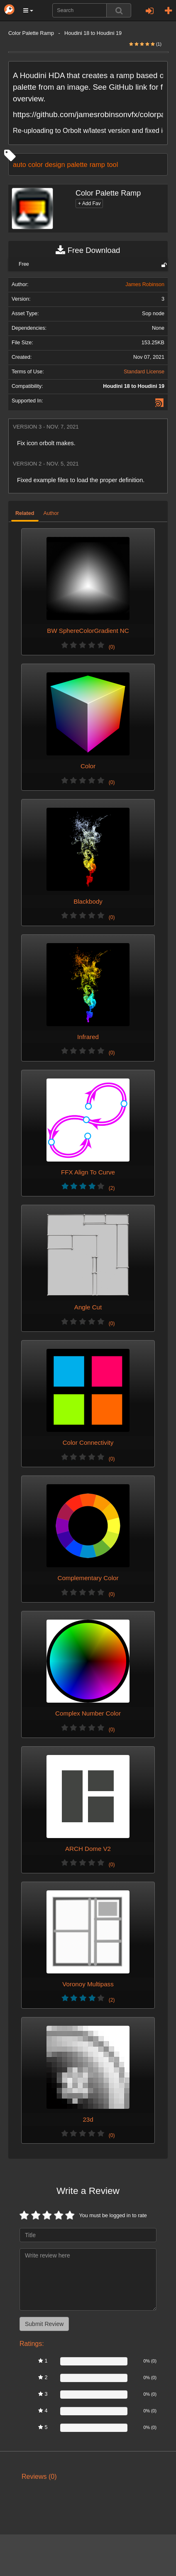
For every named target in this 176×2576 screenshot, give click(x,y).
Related (24, 513)
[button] (28, 10)
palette (77, 164)
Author (51, 513)
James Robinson (144, 284)
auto (19, 164)
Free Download (88, 250)
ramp (97, 164)
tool (112, 164)
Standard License (144, 372)
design (55, 164)
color (35, 164)
